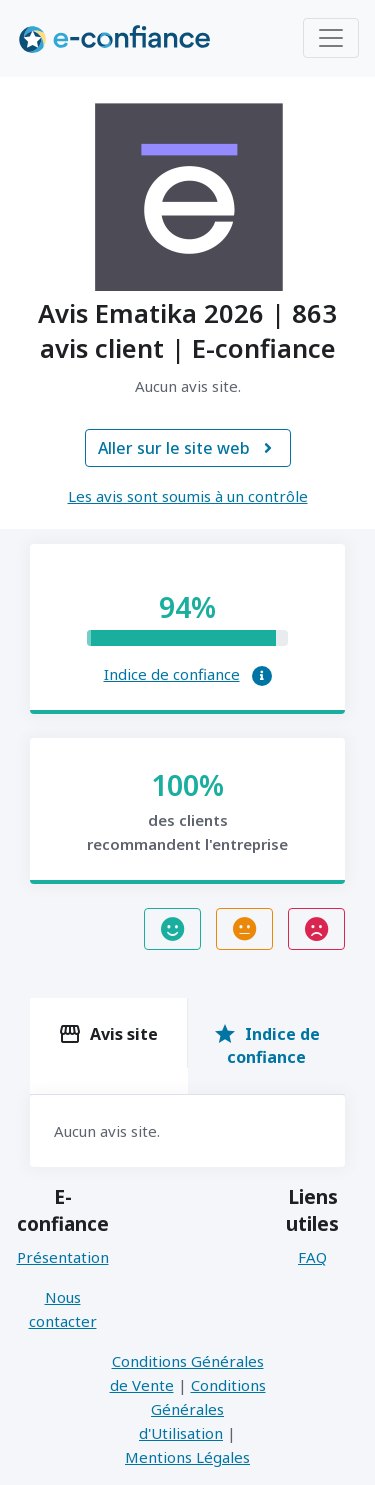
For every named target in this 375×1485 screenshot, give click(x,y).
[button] (262, 676)
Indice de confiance (172, 674)
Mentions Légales (187, 1457)
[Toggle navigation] (331, 38)
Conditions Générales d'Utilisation (202, 1409)
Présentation (63, 1257)
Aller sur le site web (188, 448)
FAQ (312, 1257)
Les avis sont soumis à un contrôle (188, 496)
